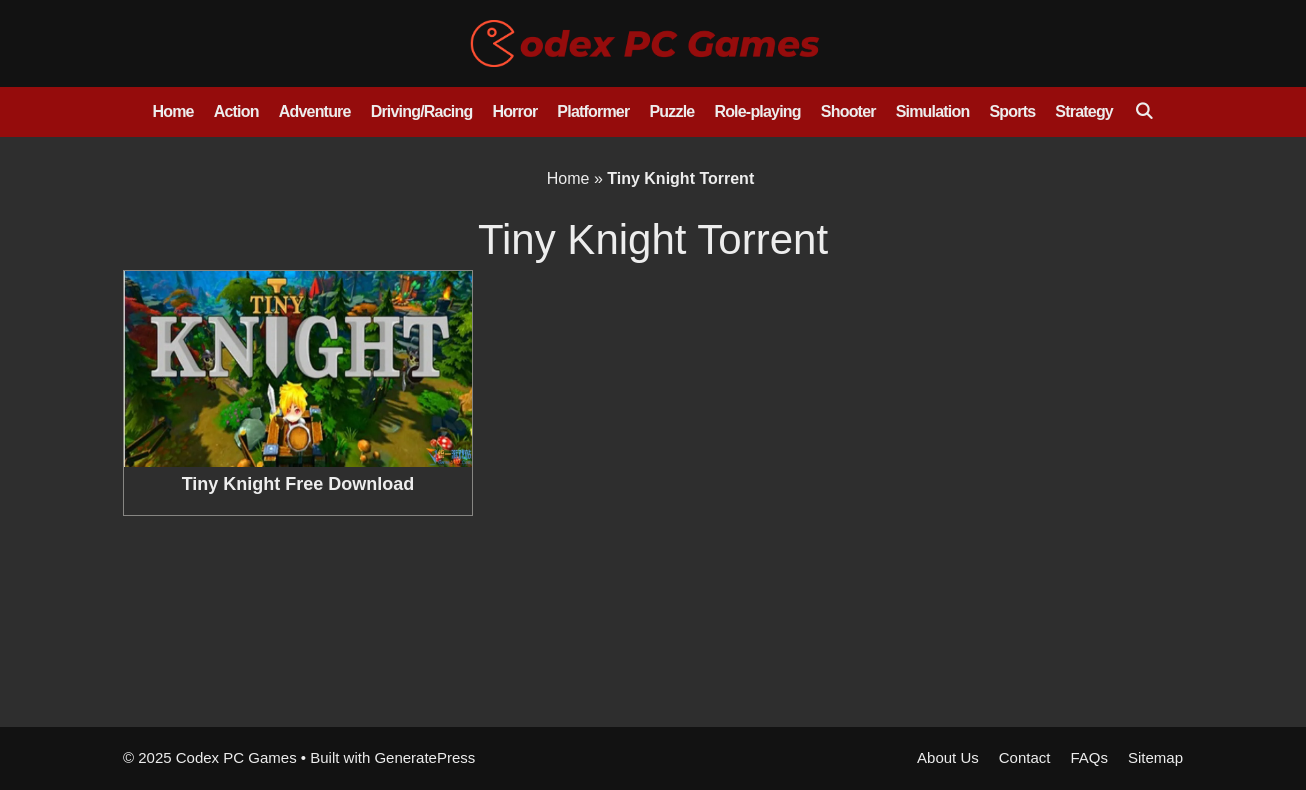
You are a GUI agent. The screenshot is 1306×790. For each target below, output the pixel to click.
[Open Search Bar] (1143, 112)
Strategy (1084, 111)
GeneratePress (424, 757)
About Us (948, 757)
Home (172, 111)
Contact (1025, 757)
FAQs (1089, 757)
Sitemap (1155, 757)
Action (236, 111)
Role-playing (757, 111)
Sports (1012, 111)
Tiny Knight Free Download (298, 484)
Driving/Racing (422, 111)
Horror (514, 111)
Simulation (933, 111)
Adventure (315, 111)
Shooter (848, 111)
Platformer (593, 111)
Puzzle (671, 111)
